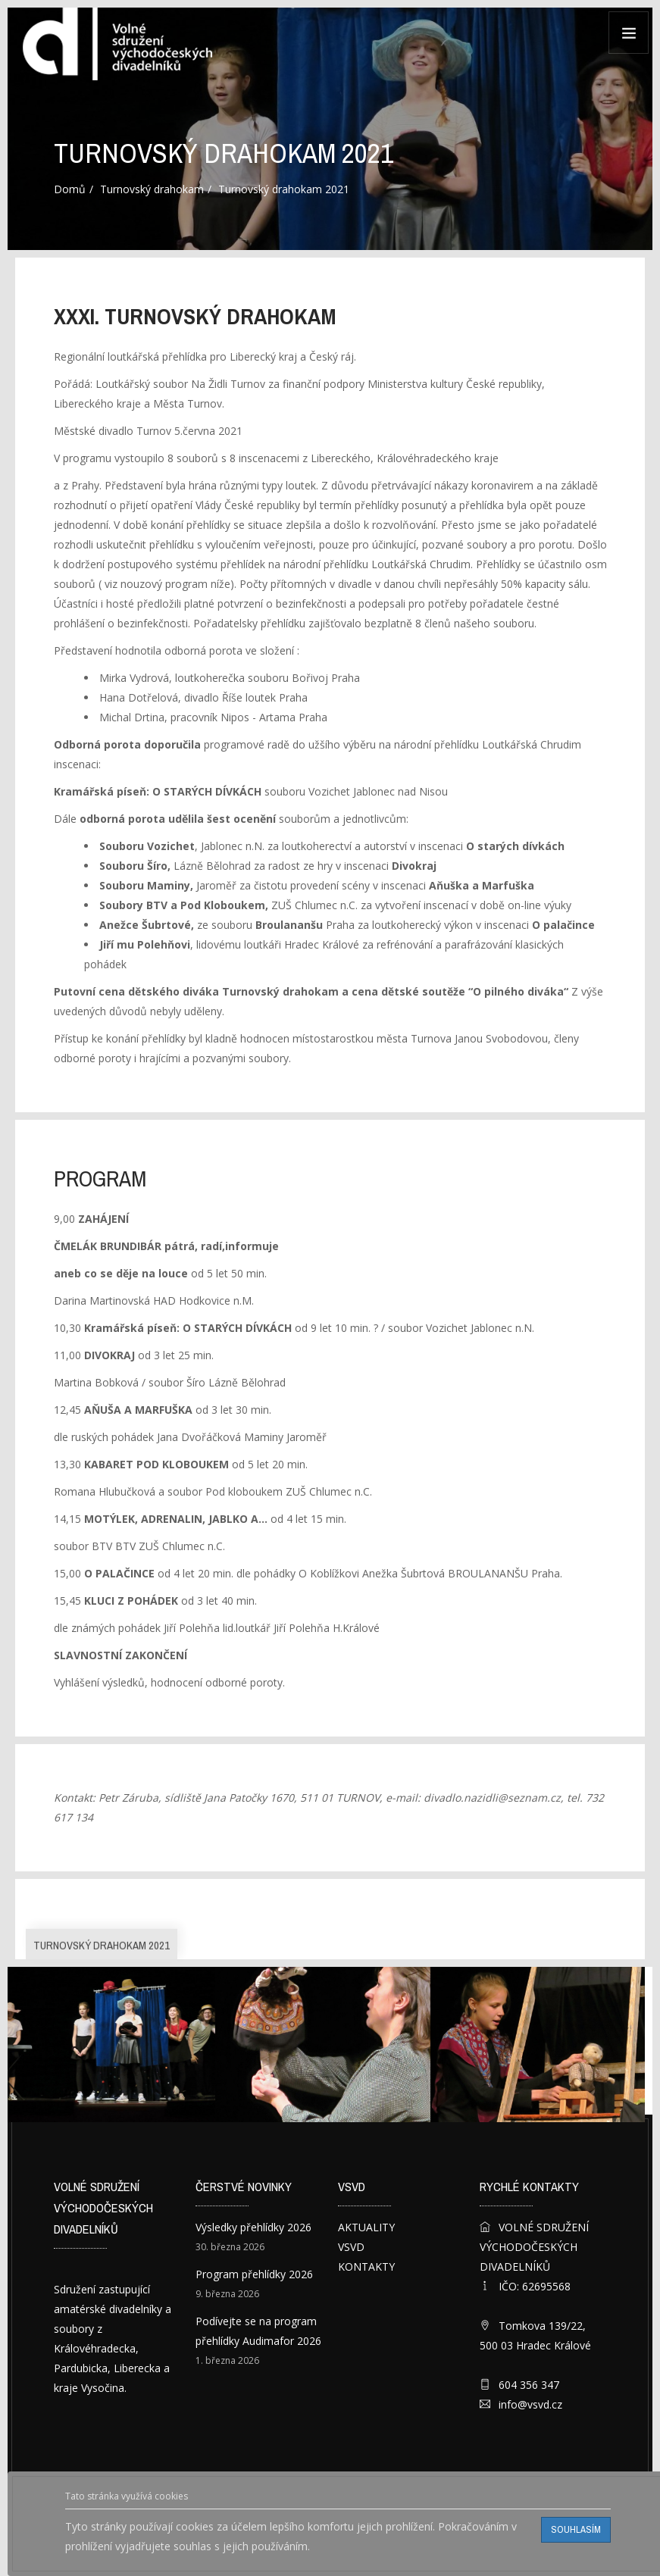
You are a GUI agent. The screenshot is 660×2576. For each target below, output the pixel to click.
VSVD (351, 2247)
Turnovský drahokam (152, 189)
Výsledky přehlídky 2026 (253, 2227)
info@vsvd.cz (530, 2404)
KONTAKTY (366, 2266)
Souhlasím (576, 2529)
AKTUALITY (366, 2227)
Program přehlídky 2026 (254, 2274)
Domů (70, 189)
